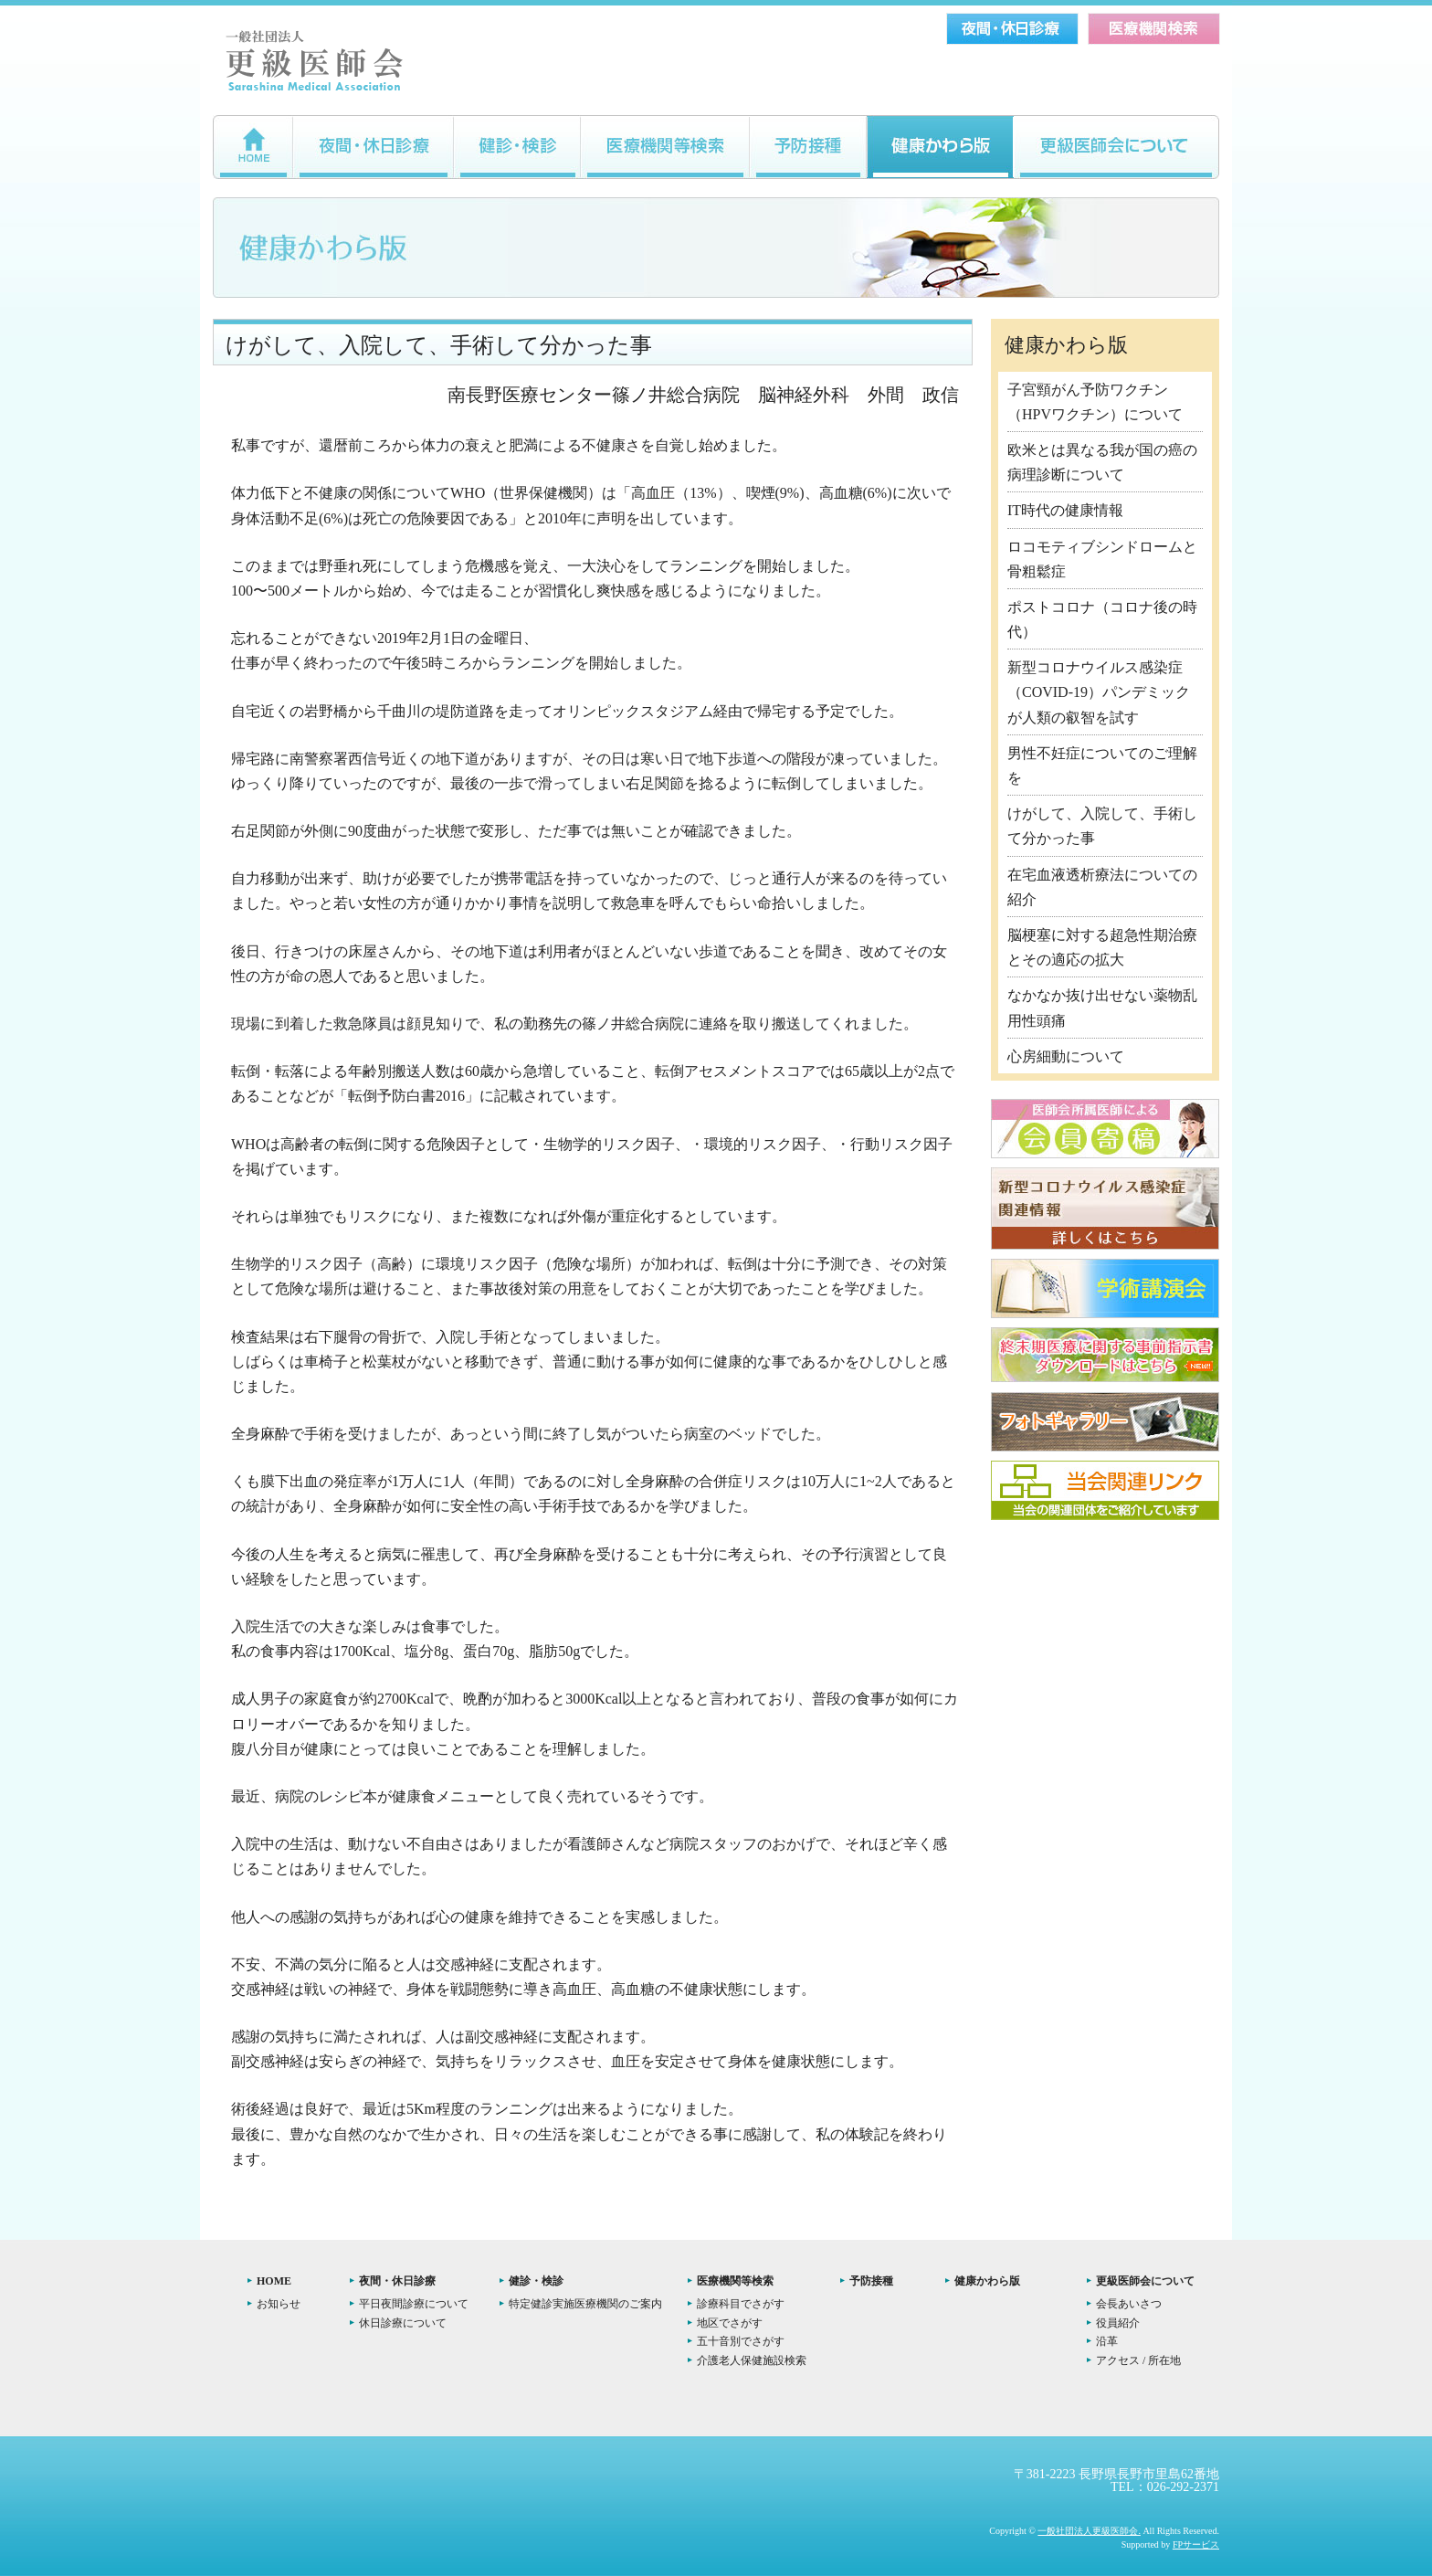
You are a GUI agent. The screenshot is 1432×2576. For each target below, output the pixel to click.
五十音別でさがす (740, 2341)
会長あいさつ (1129, 2303)
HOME (274, 2281)
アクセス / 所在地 (1138, 2360)
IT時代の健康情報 (1065, 510)
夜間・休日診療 (397, 2281)
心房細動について (1065, 1056)
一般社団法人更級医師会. (1089, 2531)
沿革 (1107, 2341)
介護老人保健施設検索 (751, 2360)
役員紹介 (1118, 2323)
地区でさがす (730, 2323)
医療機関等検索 (735, 2281)
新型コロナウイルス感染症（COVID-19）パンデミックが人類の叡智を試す (1098, 692)
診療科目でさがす (740, 2303)
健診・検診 (536, 2281)
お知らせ (278, 2303)
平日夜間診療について (414, 2303)
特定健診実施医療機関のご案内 (585, 2303)
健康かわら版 (987, 2281)
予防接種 (871, 2281)
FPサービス (1196, 2544)
